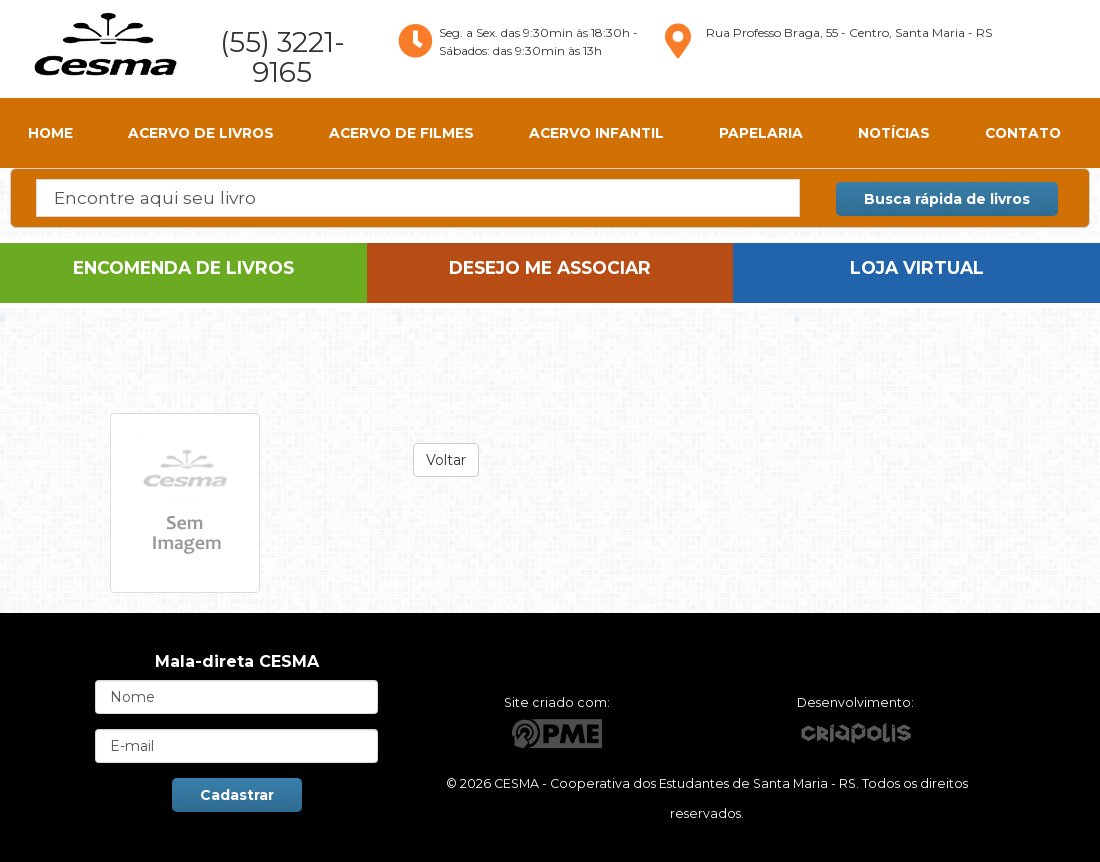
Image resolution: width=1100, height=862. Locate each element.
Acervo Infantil (596, 133)
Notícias (894, 133)
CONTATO (1023, 133)
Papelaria (761, 133)
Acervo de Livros (201, 133)
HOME (50, 133)
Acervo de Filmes (401, 133)
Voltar (446, 460)
